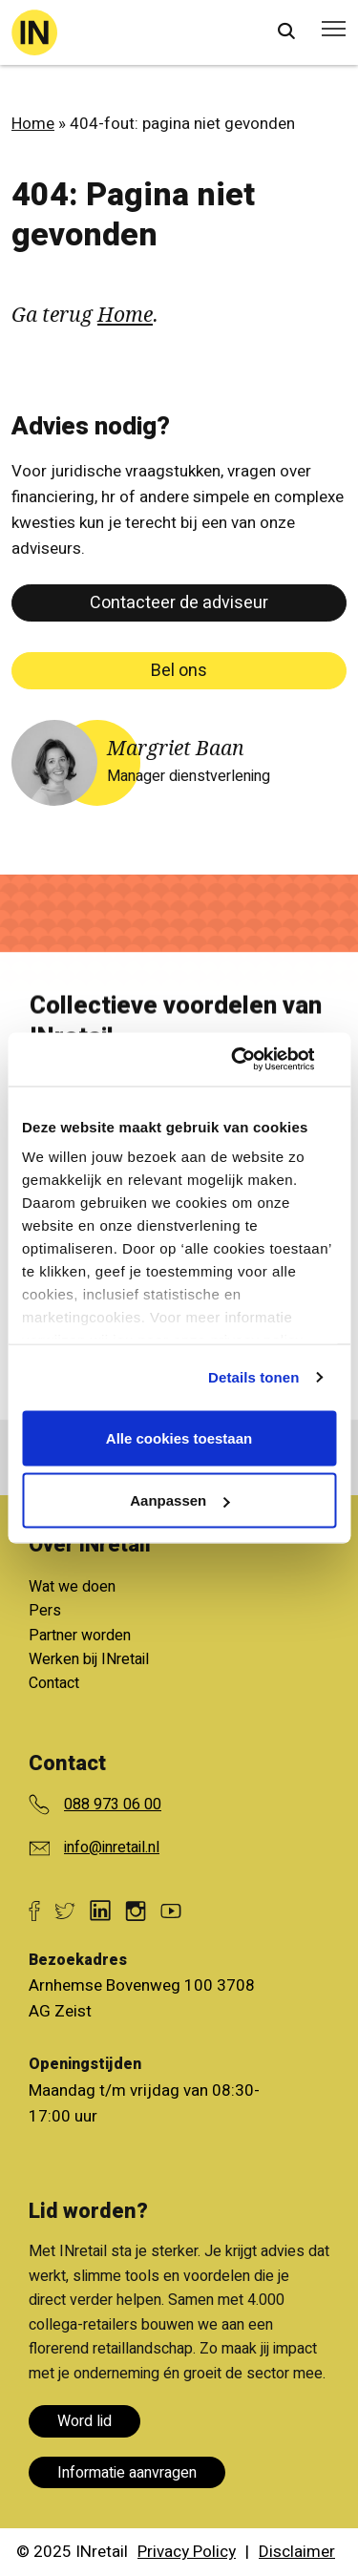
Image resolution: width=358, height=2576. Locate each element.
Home (32, 124)
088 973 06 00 (112, 1804)
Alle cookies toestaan (179, 1437)
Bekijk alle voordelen (164, 1595)
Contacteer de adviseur (179, 603)
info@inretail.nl (111, 1847)
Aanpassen (179, 1500)
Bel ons (179, 671)
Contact (54, 1683)
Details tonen (253, 1377)
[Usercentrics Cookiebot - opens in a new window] (255, 1059)
